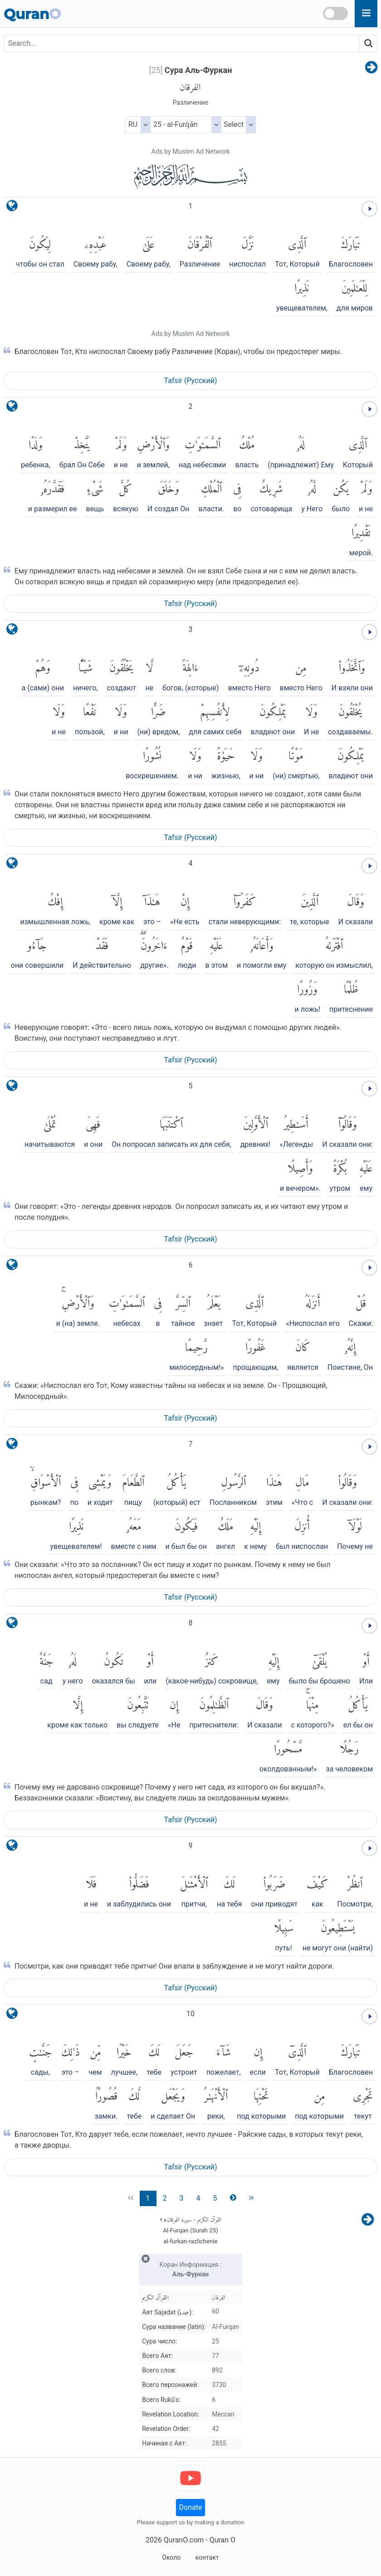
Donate (190, 2507)
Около (171, 2557)
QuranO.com (184, 2540)
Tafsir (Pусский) (190, 380)
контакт (207, 2557)
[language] (12, 208)
